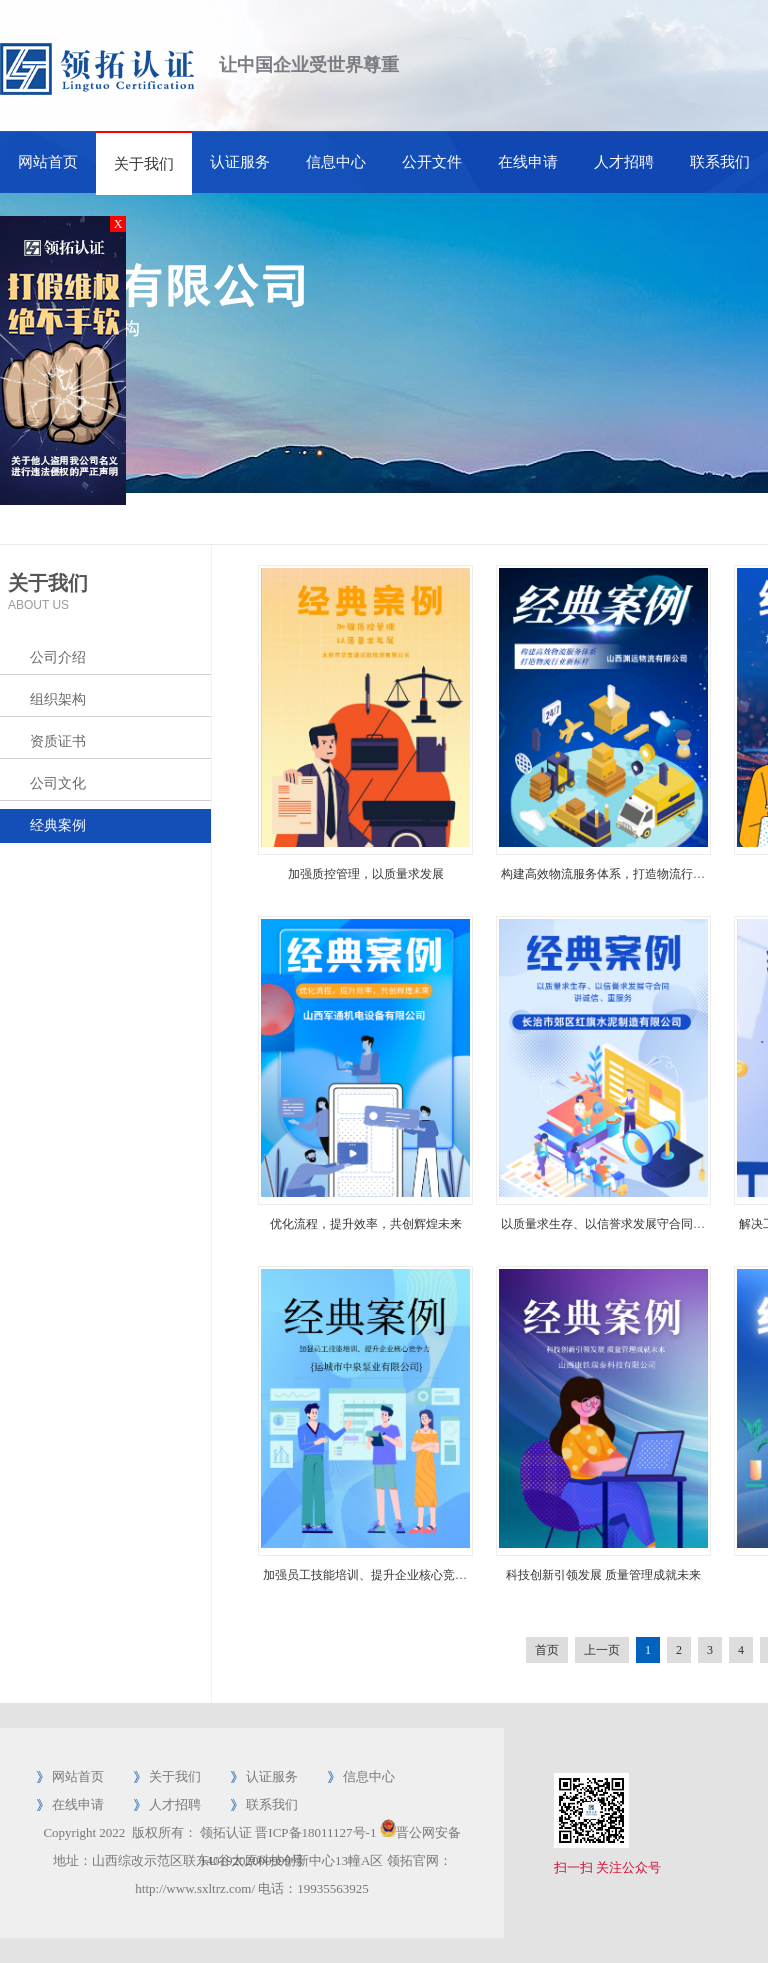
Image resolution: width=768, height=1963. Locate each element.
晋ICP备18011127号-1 (315, 1832)
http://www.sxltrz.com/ (195, 1888)
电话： (277, 1888)
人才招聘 (624, 162)
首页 (547, 1650)
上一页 (602, 1650)
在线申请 (528, 162)
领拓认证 (226, 1832)
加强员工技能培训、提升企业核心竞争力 (371, 1575)
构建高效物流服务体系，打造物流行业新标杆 (621, 874)
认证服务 (240, 162)
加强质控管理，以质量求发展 (366, 874)
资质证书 (58, 741)
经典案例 (58, 825)
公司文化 (58, 783)
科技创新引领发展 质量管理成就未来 (603, 1575)
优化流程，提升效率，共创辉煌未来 (366, 1224)
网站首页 (48, 162)
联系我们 (720, 162)
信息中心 (336, 162)
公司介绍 (58, 657)
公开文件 (432, 162)
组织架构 (58, 699)
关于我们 (144, 164)
